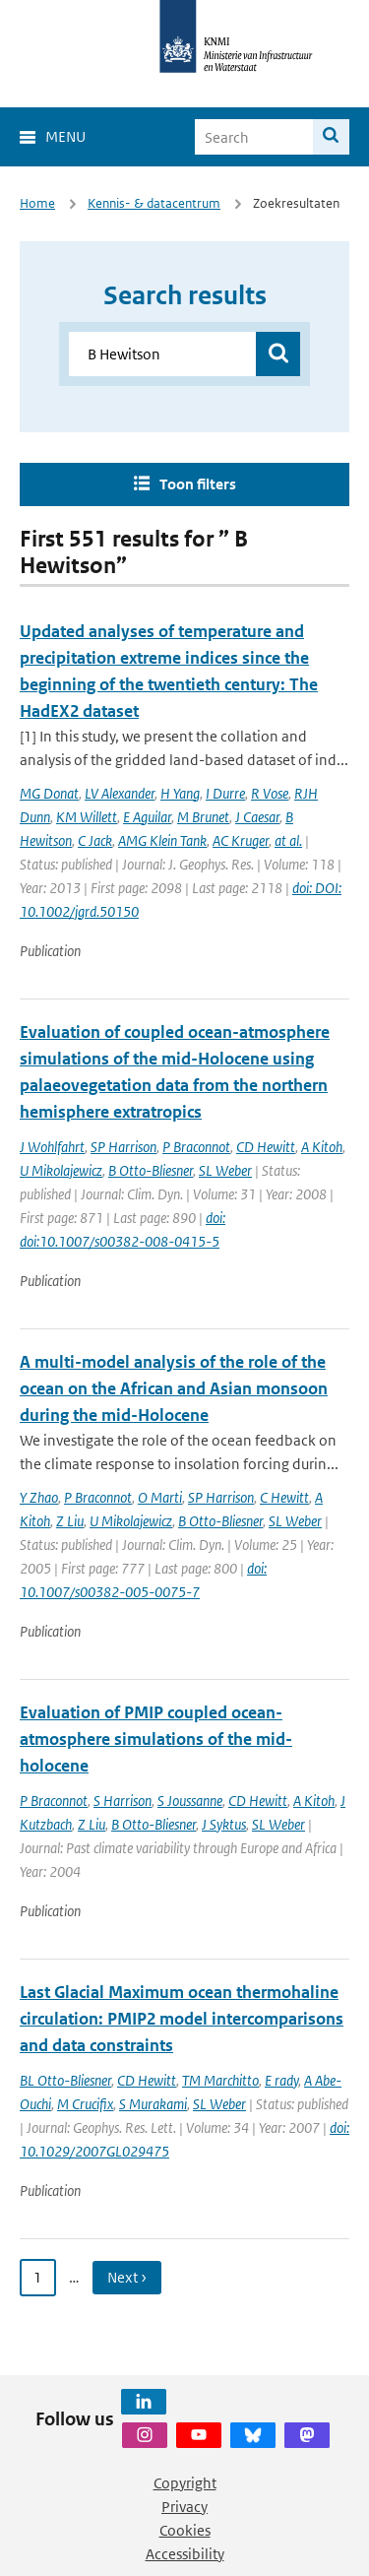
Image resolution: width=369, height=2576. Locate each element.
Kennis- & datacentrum (154, 203)
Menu (65, 136)
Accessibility (185, 2553)
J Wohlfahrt (52, 1146)
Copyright (185, 2483)
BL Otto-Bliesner (65, 2080)
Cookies (185, 2530)
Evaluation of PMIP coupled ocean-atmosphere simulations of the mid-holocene (156, 1739)
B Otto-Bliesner (150, 1170)
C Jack (95, 840)
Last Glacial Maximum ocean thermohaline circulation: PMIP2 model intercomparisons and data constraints (181, 2018)
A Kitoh (321, 1146)
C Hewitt (284, 1497)
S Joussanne (189, 1800)
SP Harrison (123, 1146)
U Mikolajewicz (61, 1170)
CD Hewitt (265, 1146)
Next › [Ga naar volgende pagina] (127, 2277)
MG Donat (49, 793)
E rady (281, 2080)
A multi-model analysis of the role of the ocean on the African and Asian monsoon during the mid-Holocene (174, 1388)
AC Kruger (241, 840)
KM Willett (86, 816)
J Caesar (257, 816)
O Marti (160, 1497)
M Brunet (203, 816)
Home (37, 203)
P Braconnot (196, 1146)
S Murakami (153, 2103)
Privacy (184, 2506)
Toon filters (197, 484)
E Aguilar (147, 816)
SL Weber (225, 1170)
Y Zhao (39, 1497)
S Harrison (122, 1800)
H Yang (180, 793)
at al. (288, 840)
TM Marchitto (220, 2080)
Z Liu (70, 1521)
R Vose (269, 793)
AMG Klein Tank (162, 840)
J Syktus (224, 1824)
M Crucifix (85, 2103)
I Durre (225, 793)
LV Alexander (119, 793)
